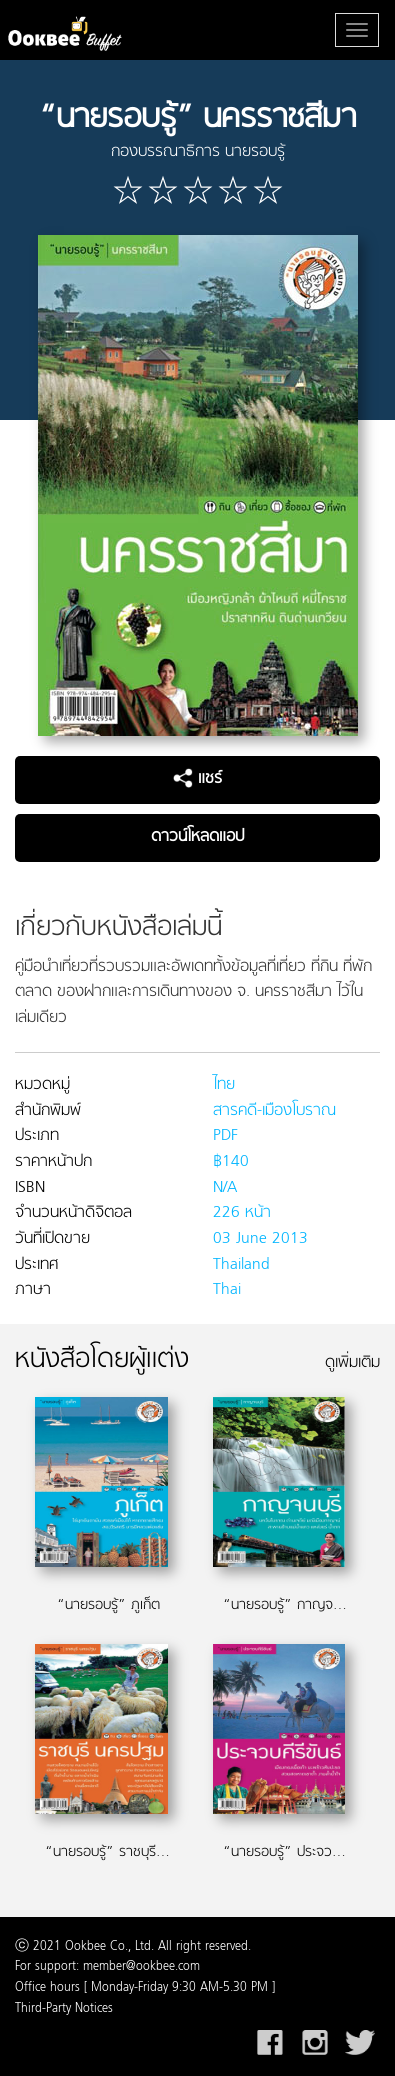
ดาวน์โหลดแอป (197, 837)
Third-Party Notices (64, 2009)
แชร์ (197, 779)
